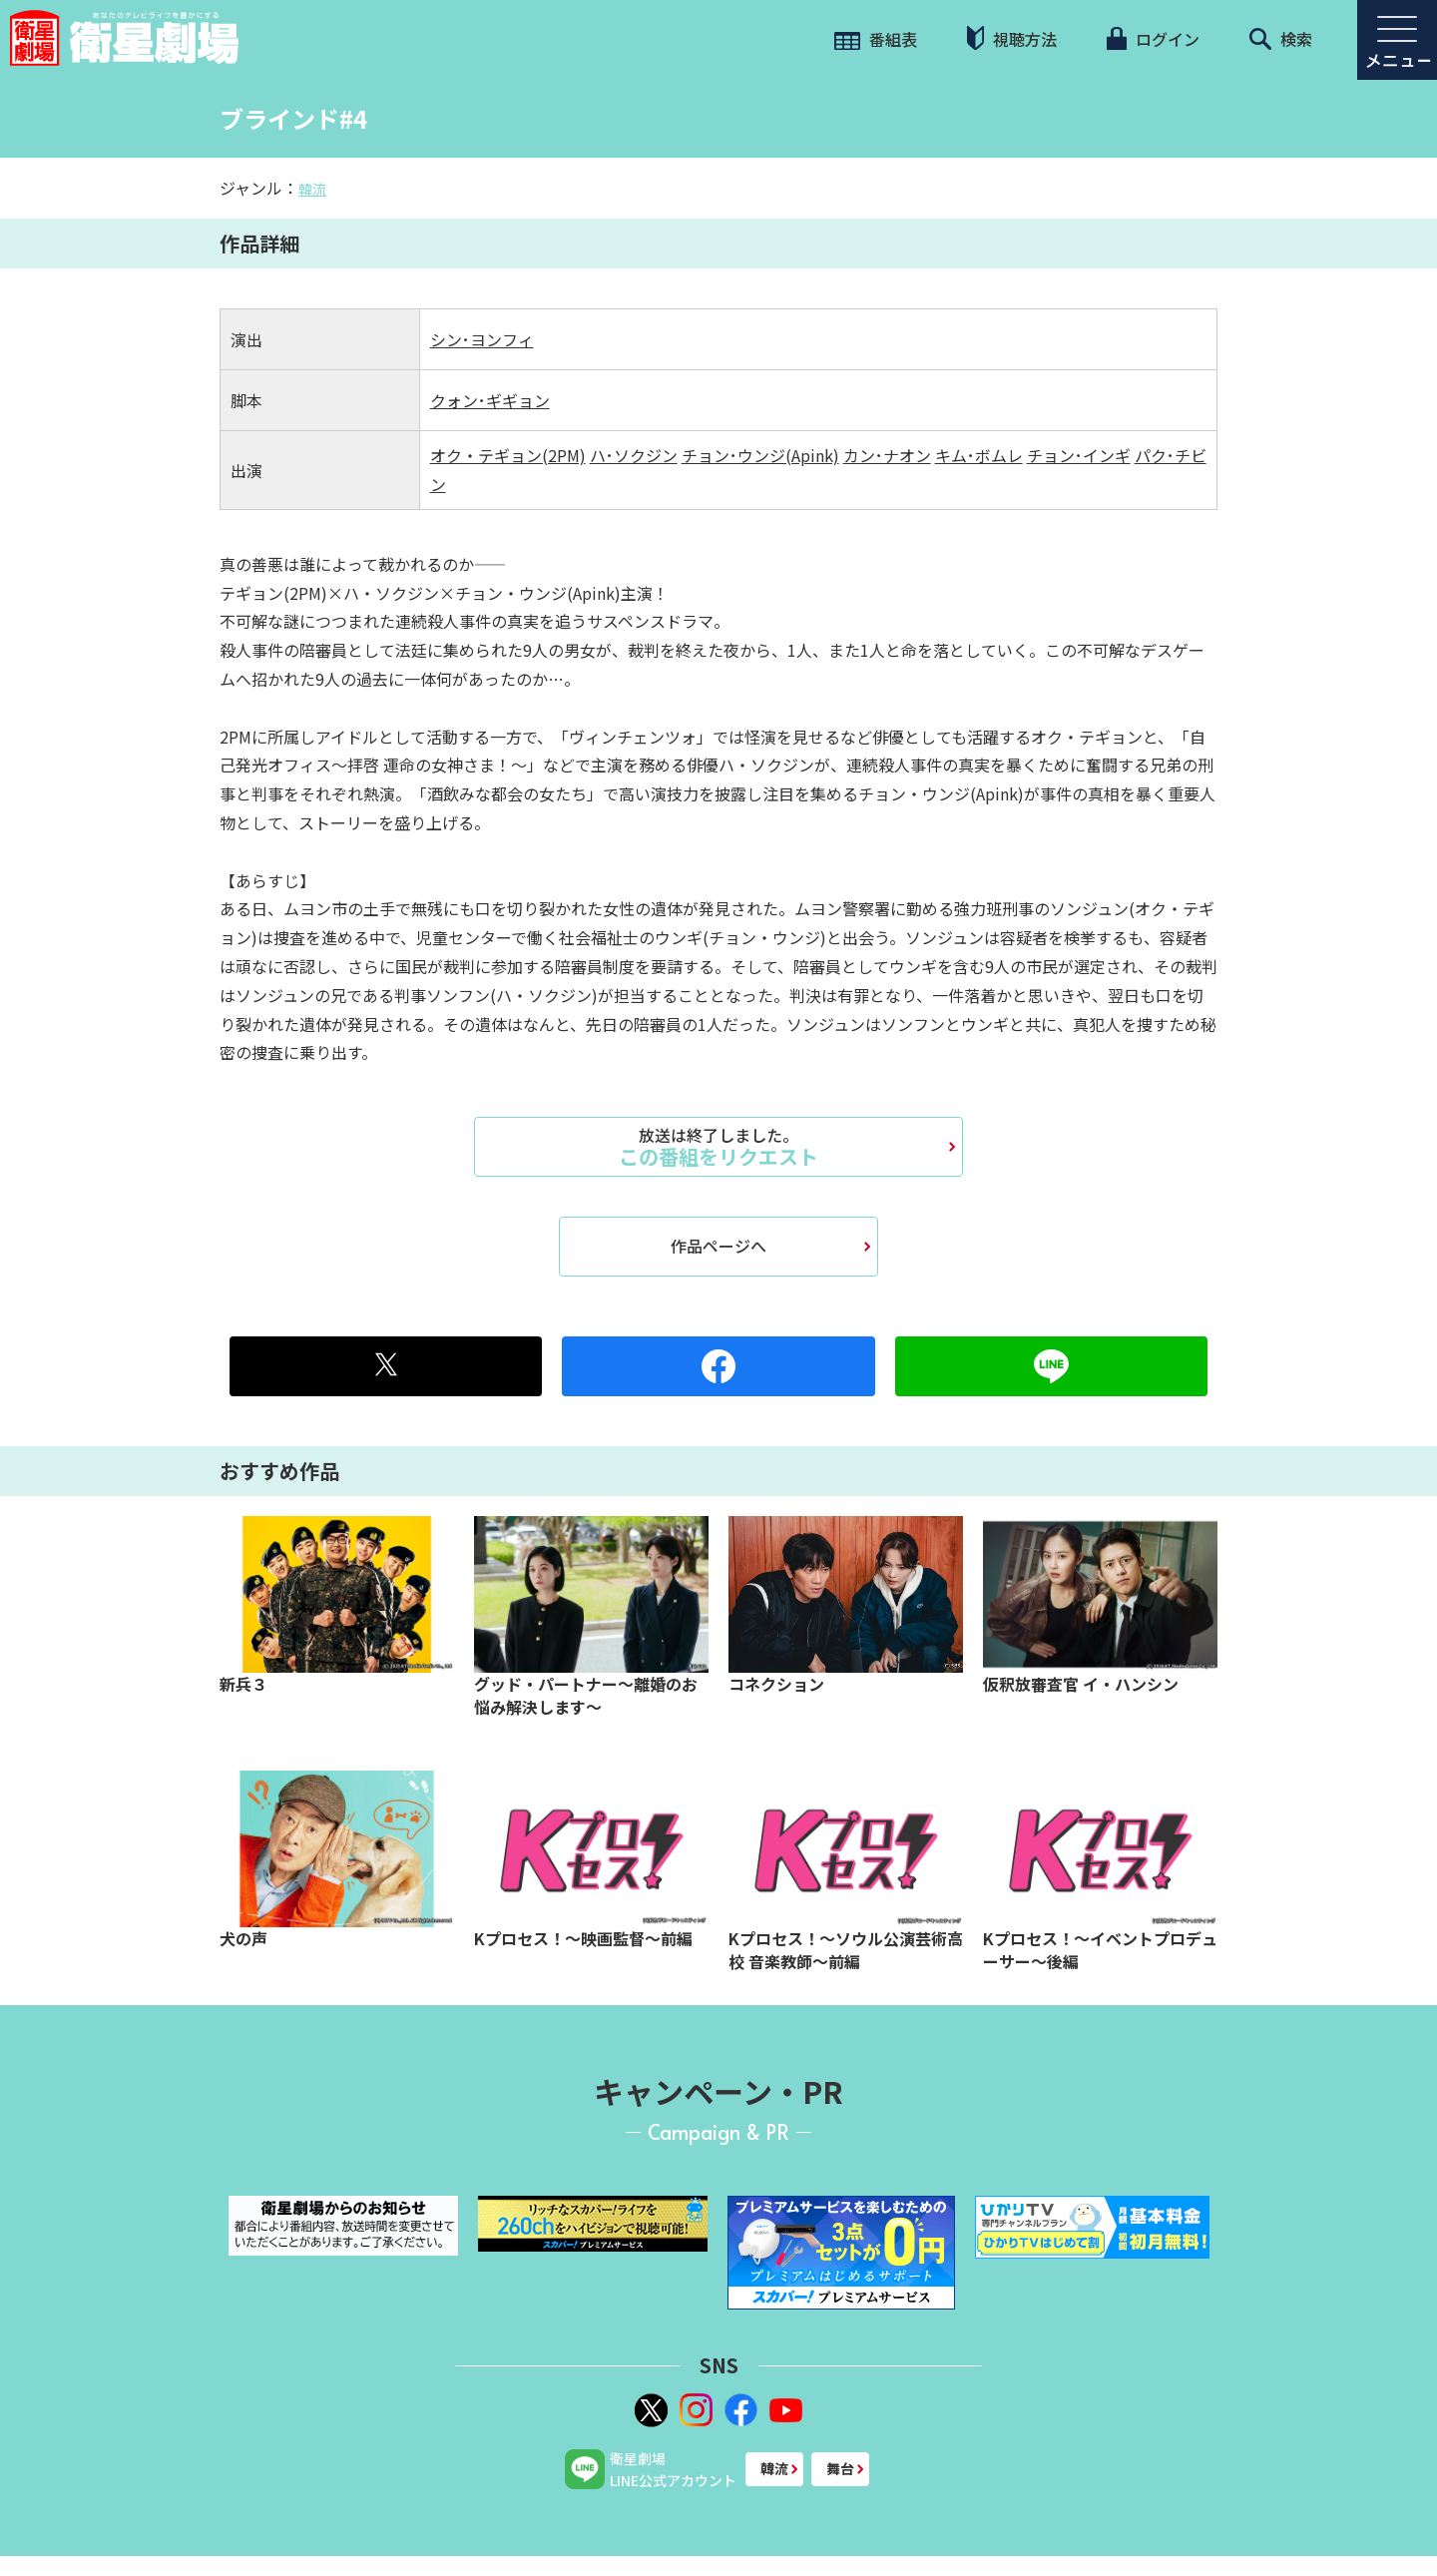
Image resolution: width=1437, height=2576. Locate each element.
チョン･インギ (1079, 455)
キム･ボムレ (979, 455)
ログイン (1152, 39)
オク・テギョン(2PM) (508, 455)
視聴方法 (1012, 38)
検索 (1280, 39)
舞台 (840, 2468)
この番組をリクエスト (718, 1147)
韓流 (312, 189)
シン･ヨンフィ (482, 339)
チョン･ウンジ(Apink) (760, 455)
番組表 (875, 39)
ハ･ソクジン (634, 455)
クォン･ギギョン (490, 400)
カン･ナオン (887, 455)
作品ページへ (718, 1246)
